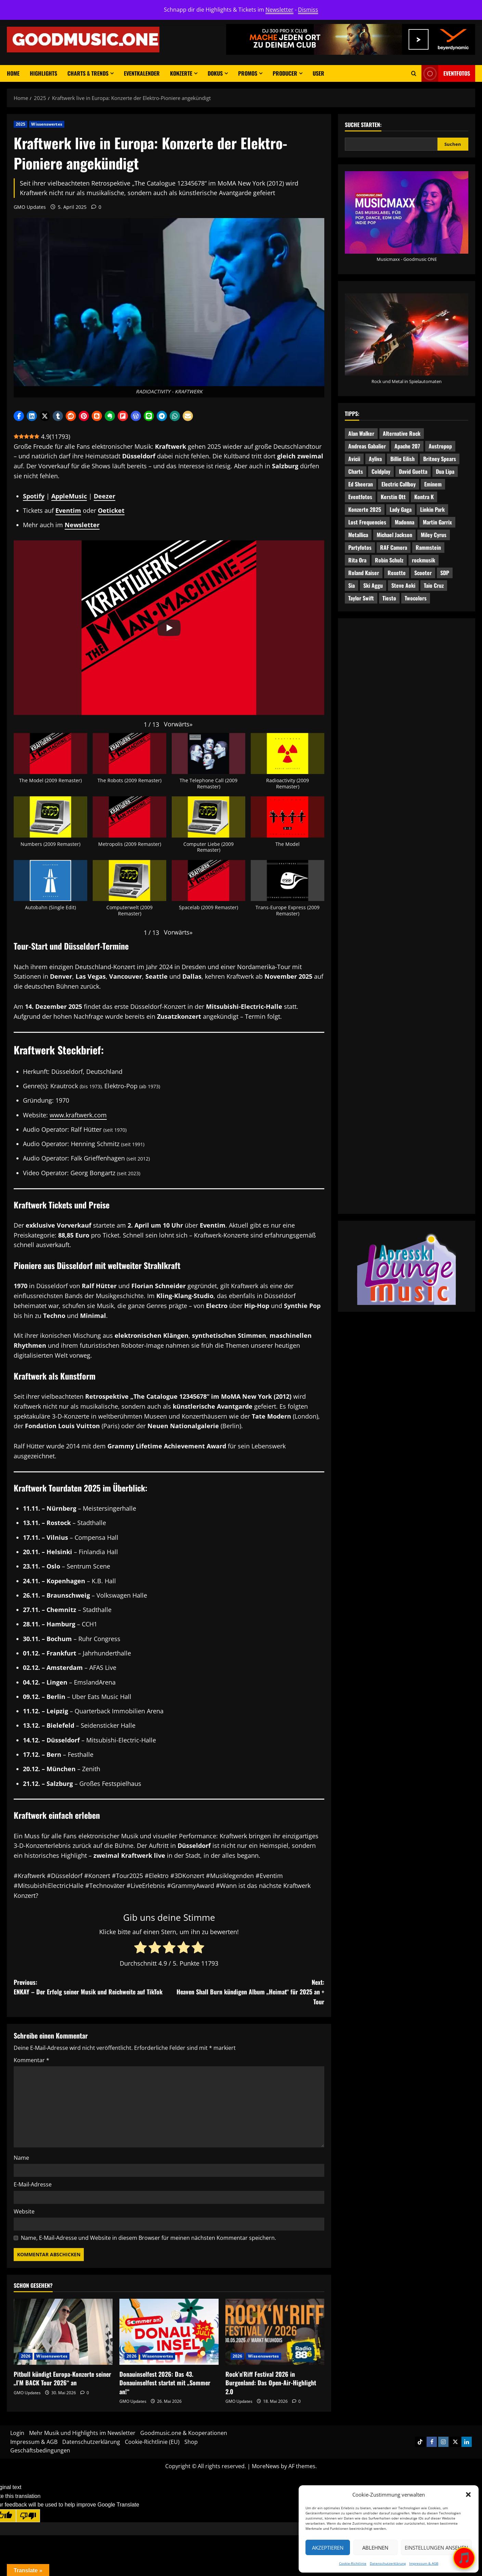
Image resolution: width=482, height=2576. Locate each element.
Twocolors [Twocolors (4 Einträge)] (416, 598)
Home (13, 73)
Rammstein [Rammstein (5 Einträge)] (428, 547)
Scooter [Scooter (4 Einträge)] (423, 573)
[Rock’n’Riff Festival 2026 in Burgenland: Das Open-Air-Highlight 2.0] (274, 2332)
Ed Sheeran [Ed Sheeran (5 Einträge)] (360, 484)
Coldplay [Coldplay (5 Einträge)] (381, 471)
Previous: (91, 1987)
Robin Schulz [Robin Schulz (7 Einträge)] (389, 560)
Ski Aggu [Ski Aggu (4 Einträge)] (373, 585)
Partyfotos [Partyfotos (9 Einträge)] (360, 547)
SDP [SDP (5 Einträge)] (444, 573)
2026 (25, 2356)
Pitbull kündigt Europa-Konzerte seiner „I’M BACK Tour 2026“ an (62, 2378)
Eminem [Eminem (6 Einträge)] (433, 484)
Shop (191, 2442)
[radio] (140, 1947)
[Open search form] (413, 73)
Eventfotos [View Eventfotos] (445, 73)
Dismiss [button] (308, 9)
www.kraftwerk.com (78, 1115)
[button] (468, 2494)
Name (21, 2157)
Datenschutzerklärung (388, 2563)
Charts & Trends (87, 73)
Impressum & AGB (423, 2563)
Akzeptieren (327, 2547)
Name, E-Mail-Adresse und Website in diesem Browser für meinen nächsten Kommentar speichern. (148, 2238)
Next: (246, 1992)
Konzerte (181, 73)
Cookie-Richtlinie (352, 2563)
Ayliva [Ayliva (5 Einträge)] (375, 459)
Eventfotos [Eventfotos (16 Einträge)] (360, 497)
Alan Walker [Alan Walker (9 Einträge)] (361, 433)
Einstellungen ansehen (436, 2547)
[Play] (169, 628)
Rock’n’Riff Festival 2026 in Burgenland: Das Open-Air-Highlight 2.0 (270, 2383)
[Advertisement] (406, 846)
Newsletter (279, 9)
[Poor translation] (28, 2515)
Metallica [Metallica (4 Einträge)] (358, 535)
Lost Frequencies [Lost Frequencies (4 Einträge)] (367, 522)
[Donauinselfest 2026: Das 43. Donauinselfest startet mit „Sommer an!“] (168, 2332)
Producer (285, 73)
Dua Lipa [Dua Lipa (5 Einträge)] (445, 471)
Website (24, 2211)
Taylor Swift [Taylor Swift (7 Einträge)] (361, 598)
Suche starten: (363, 125)
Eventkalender (142, 73)
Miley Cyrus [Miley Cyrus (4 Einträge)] (433, 535)
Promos (247, 73)
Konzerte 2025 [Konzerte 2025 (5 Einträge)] (364, 509)
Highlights (43, 73)
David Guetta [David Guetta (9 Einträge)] (413, 471)
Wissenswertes (46, 124)
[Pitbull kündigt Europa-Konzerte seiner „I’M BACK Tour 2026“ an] (63, 2332)
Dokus (215, 73)
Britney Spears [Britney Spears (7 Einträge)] (439, 459)
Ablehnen (375, 2547)
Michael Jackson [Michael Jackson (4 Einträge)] (394, 535)
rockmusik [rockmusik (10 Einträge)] (423, 560)
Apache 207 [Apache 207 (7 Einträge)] (407, 446)
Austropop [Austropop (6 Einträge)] (440, 446)
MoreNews (265, 2466)
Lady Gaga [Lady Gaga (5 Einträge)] (401, 509)
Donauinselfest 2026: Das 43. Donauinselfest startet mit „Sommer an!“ (164, 2383)
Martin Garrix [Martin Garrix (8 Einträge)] (437, 522)
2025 (20, 124)
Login (17, 2433)
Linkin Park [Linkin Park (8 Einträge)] (432, 509)
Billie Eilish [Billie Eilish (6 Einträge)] (402, 459)
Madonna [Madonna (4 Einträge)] (404, 522)
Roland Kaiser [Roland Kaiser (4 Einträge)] (363, 573)
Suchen (452, 144)
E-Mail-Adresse (33, 2184)
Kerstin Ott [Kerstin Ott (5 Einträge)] (393, 497)
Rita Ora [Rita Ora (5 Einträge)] (357, 560)
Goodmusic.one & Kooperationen (183, 2433)
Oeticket (111, 510)
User (318, 73)
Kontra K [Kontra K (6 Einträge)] (424, 497)
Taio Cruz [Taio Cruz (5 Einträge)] (434, 585)
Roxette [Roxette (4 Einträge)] (397, 573)
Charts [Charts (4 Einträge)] (355, 471)
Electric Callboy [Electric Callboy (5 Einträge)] (398, 484)
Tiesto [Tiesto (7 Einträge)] (389, 598)
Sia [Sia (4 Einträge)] (351, 585)
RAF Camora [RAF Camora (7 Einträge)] (393, 547)
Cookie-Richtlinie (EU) (152, 2442)
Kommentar (31, 2060)
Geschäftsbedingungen (40, 2450)
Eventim (68, 510)
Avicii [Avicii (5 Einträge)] (354, 459)
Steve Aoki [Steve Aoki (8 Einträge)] (403, 585)
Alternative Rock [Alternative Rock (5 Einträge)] (401, 433)
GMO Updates (30, 207)
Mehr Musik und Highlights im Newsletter (82, 2433)
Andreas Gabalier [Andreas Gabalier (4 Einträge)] (367, 446)
